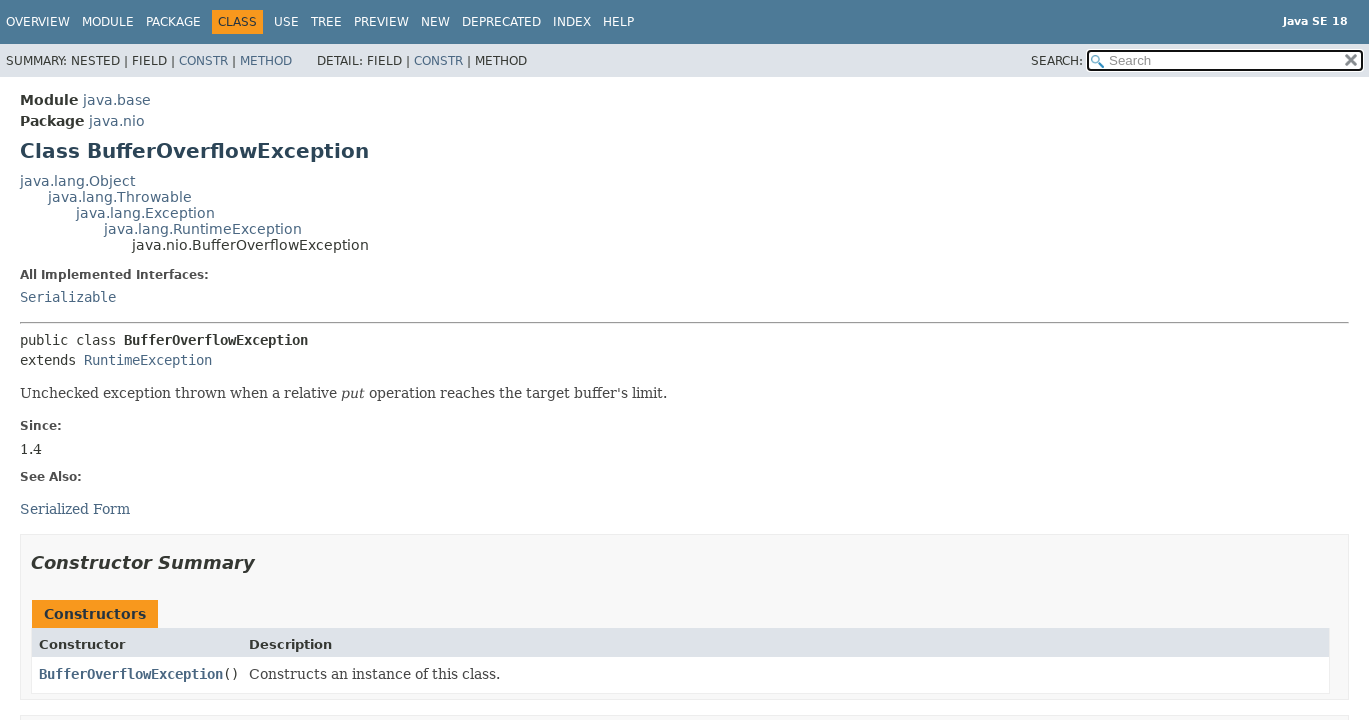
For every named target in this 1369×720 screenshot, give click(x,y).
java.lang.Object (77, 181)
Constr (203, 61)
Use (286, 22)
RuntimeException (148, 360)
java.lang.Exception (145, 213)
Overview (38, 22)
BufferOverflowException (131, 674)
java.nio (117, 121)
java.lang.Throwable (120, 197)
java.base (117, 100)
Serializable (68, 297)
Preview (381, 22)
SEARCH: (1057, 61)
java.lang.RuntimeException (203, 229)
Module (108, 22)
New (435, 22)
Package (173, 22)
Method (266, 61)
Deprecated (501, 22)
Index (572, 22)
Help (618, 22)
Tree (326, 22)
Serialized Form (75, 509)
